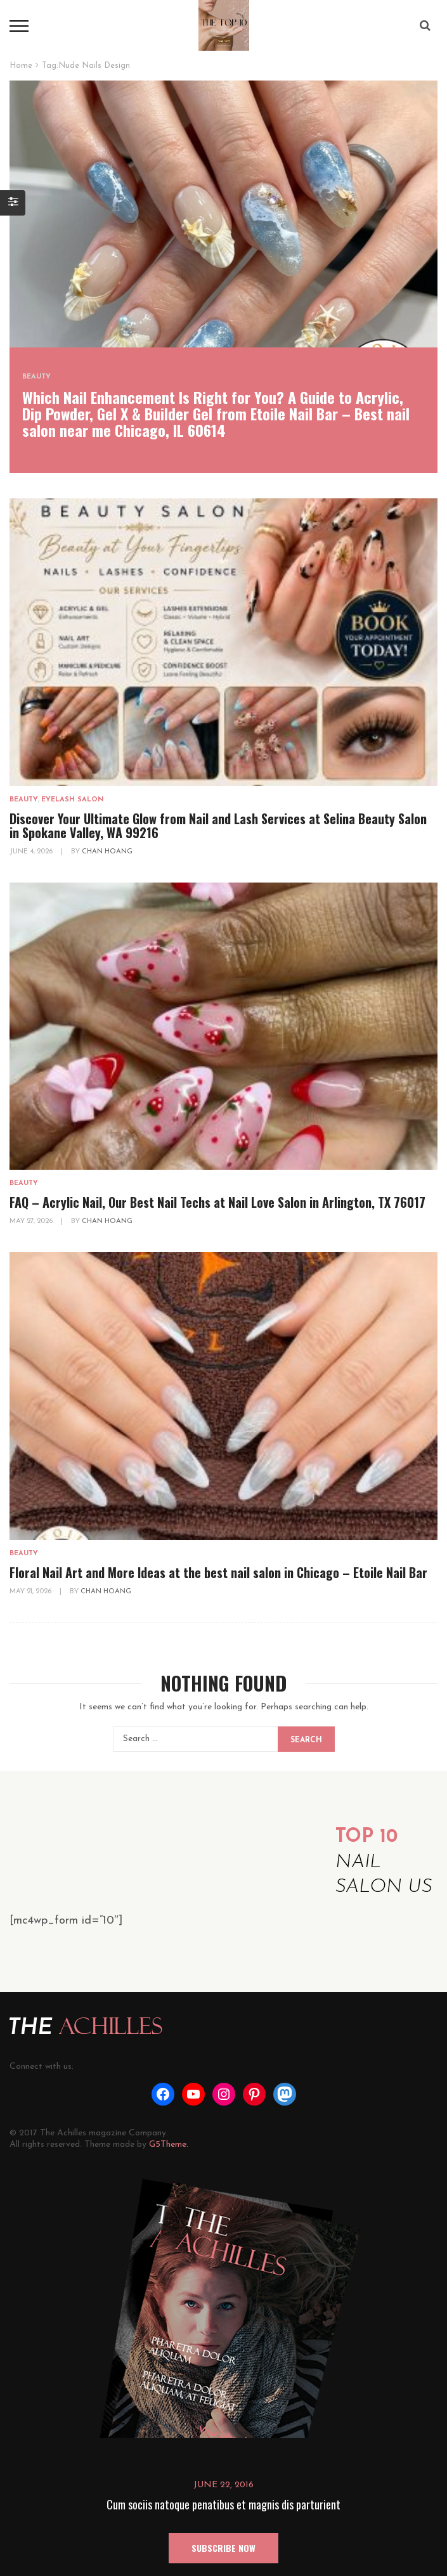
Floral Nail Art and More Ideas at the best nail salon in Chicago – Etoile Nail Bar (218, 1572)
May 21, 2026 (31, 1591)
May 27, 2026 (32, 1221)
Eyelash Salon (72, 799)
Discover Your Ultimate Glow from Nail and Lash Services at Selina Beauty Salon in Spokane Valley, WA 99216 (218, 825)
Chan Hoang (107, 851)
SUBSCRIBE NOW (223, 2547)
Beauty (36, 376)
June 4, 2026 (32, 851)
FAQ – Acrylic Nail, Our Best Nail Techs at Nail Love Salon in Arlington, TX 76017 (217, 1202)
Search (306, 1740)
